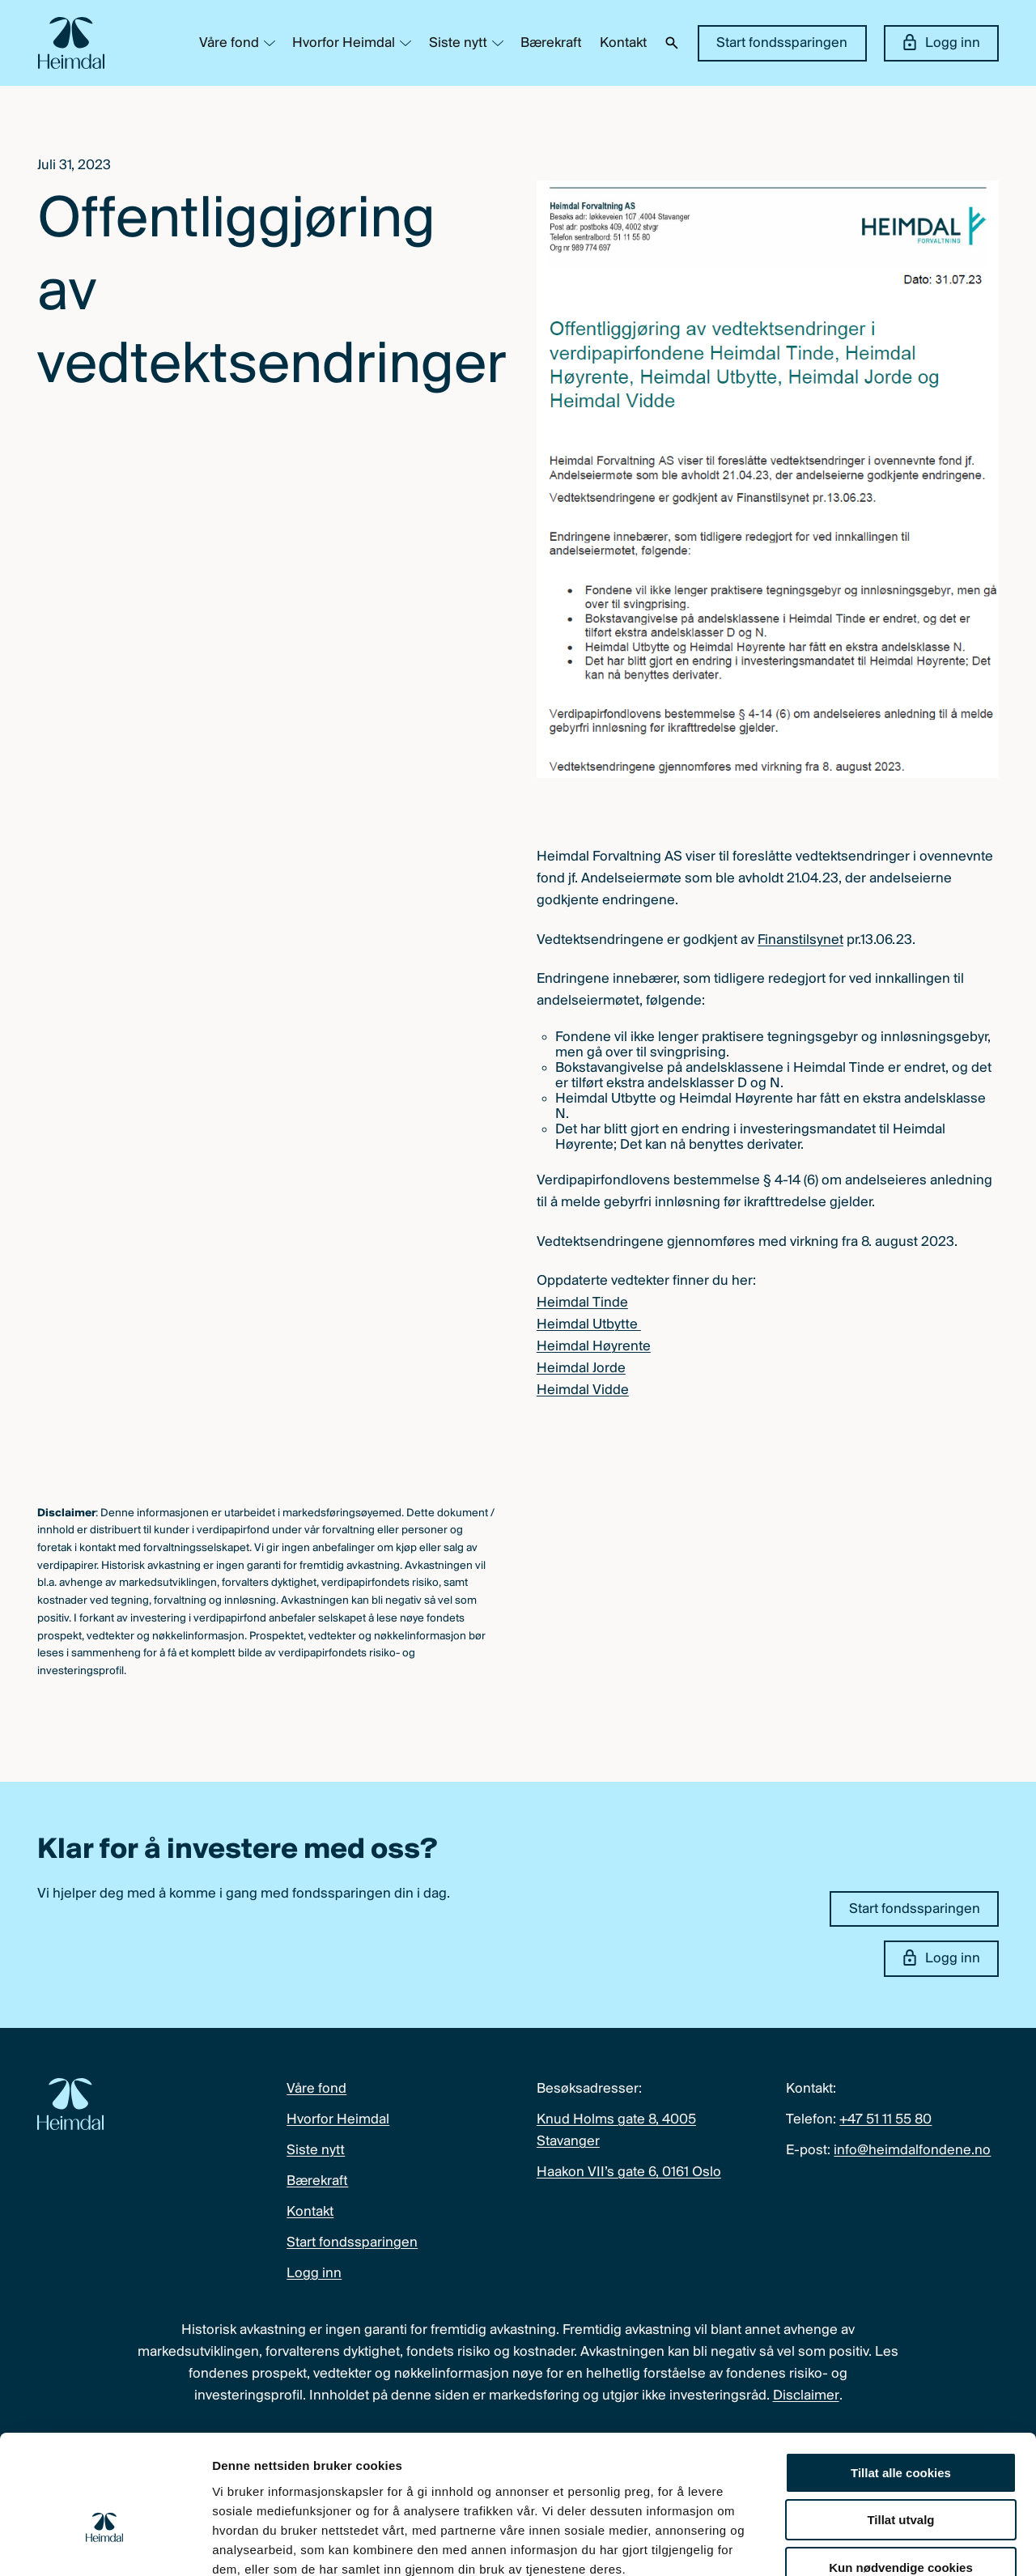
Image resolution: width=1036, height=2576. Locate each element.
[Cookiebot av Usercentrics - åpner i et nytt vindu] (105, 2544)
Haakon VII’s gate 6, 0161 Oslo (629, 2172)
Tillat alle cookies (901, 2378)
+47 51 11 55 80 (885, 2120)
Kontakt (623, 43)
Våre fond (229, 43)
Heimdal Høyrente (594, 1346)
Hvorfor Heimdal (343, 43)
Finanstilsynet (800, 940)
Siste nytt (458, 43)
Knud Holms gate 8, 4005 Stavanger (616, 2130)
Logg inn (941, 42)
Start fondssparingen (781, 43)
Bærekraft (551, 43)
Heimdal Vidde (583, 1390)
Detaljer (862, 2544)
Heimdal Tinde (582, 1303)
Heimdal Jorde (581, 1368)
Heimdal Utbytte (589, 1325)
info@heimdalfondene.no (912, 2150)
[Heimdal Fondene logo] (71, 43)
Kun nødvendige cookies (901, 2473)
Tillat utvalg (900, 2426)
